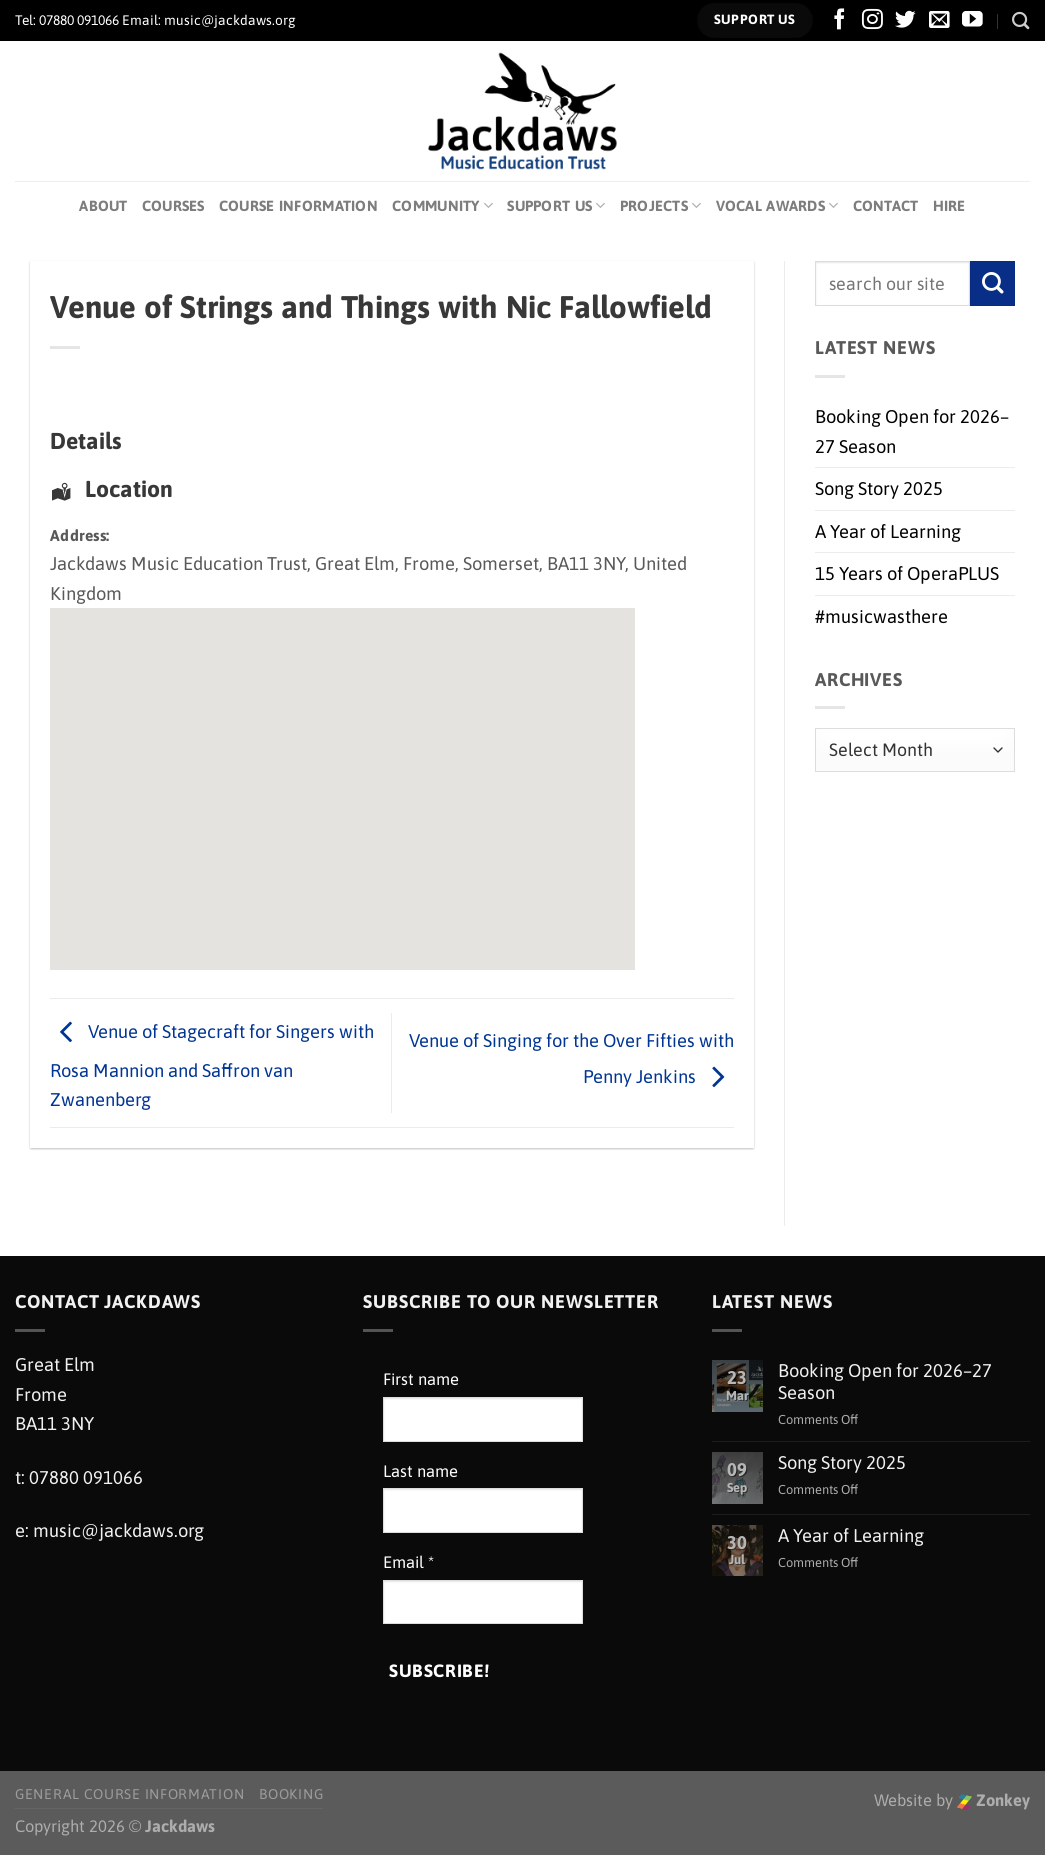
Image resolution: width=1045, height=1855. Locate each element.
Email (408, 1562)
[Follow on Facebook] (839, 20)
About (103, 205)
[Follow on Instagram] (872, 20)
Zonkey (993, 1800)
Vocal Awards (777, 205)
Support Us (556, 205)
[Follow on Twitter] (905, 20)
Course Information (298, 205)
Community (442, 205)
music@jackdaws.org (118, 1530)
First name (421, 1379)
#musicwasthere (881, 616)
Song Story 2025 (879, 488)
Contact (886, 205)
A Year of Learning (888, 531)
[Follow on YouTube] (972, 20)
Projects (661, 205)
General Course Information (129, 1794)
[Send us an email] (939, 20)
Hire (949, 205)
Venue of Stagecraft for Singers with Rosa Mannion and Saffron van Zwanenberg (212, 1065)
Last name (420, 1471)
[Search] (1021, 20)
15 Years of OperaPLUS (907, 573)
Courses (173, 205)
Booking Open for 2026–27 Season (912, 431)
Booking (291, 1794)
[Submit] (992, 283)
